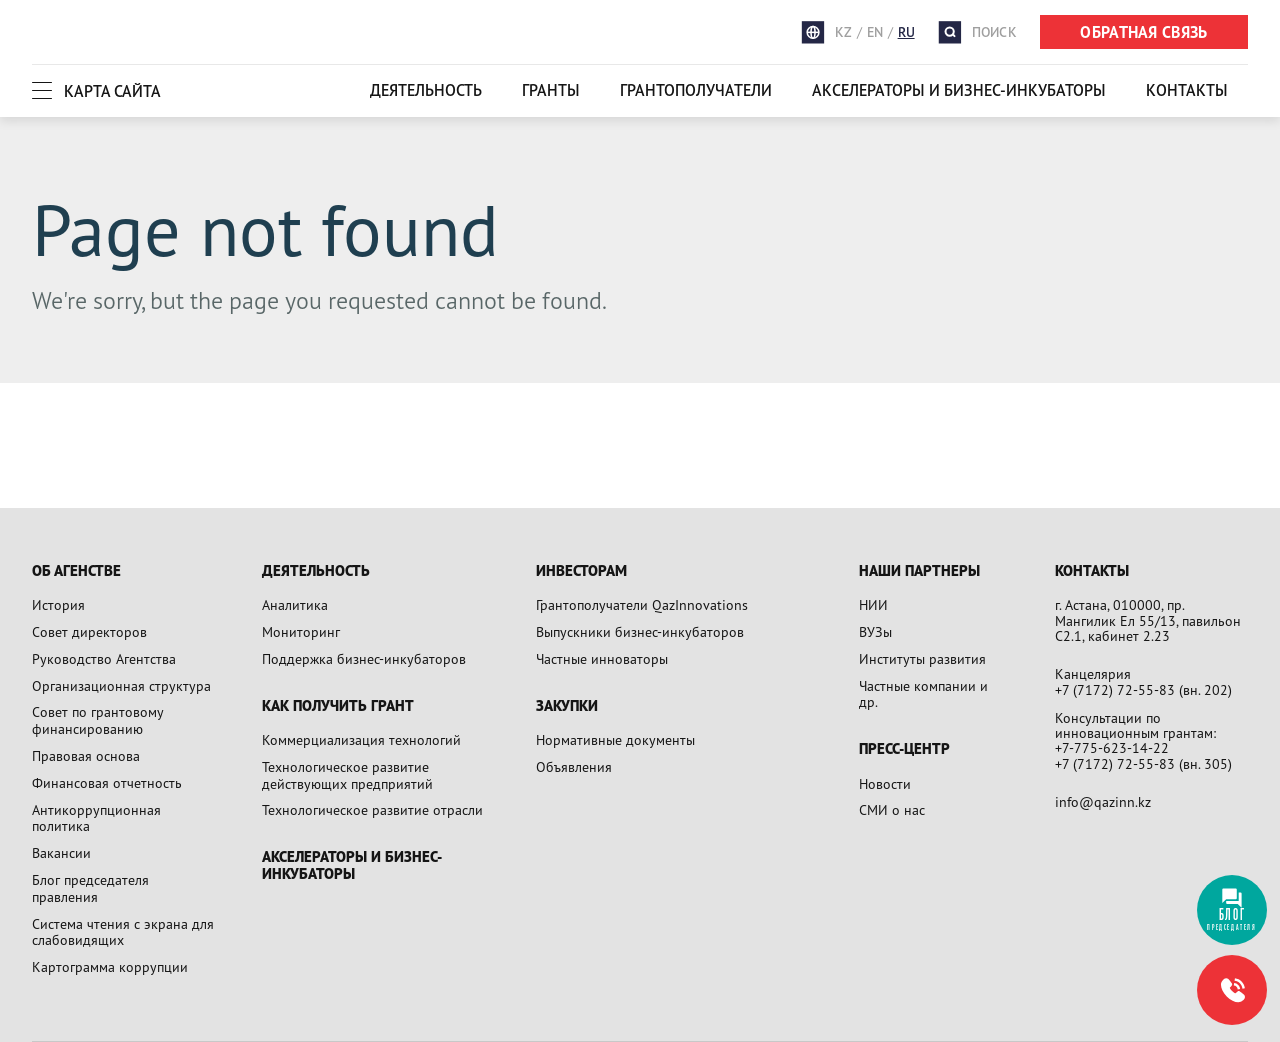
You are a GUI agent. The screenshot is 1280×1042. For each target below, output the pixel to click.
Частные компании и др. (923, 694)
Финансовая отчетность (107, 782)
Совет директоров (89, 631)
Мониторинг (301, 631)
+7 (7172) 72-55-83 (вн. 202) (1143, 689)
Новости (885, 783)
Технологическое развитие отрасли (372, 809)
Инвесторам (581, 571)
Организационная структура (121, 685)
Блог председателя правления (90, 888)
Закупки (567, 706)
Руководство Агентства (104, 658)
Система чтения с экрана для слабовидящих (123, 932)
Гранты (551, 90)
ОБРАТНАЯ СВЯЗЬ (1143, 32)
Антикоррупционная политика (96, 818)
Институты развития (922, 658)
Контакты (1187, 90)
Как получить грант (338, 706)
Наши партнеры (919, 571)
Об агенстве (76, 571)
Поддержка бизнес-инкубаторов (364, 658)
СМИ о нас (892, 809)
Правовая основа (86, 755)
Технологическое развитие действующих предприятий (347, 775)
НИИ (873, 604)
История (58, 604)
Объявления (574, 766)
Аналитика (295, 604)
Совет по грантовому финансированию (97, 720)
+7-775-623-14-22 (1112, 747)
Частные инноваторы (602, 658)
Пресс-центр (904, 749)
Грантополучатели (696, 90)
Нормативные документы (615, 739)
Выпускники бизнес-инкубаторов (640, 631)
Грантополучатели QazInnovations (642, 604)
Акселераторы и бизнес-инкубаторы (959, 90)
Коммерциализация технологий (361, 739)
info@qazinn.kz (1103, 801)
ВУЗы (875, 631)
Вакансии (61, 852)
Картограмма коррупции (110, 966)
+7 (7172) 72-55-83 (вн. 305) (1143, 763)
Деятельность (426, 90)
